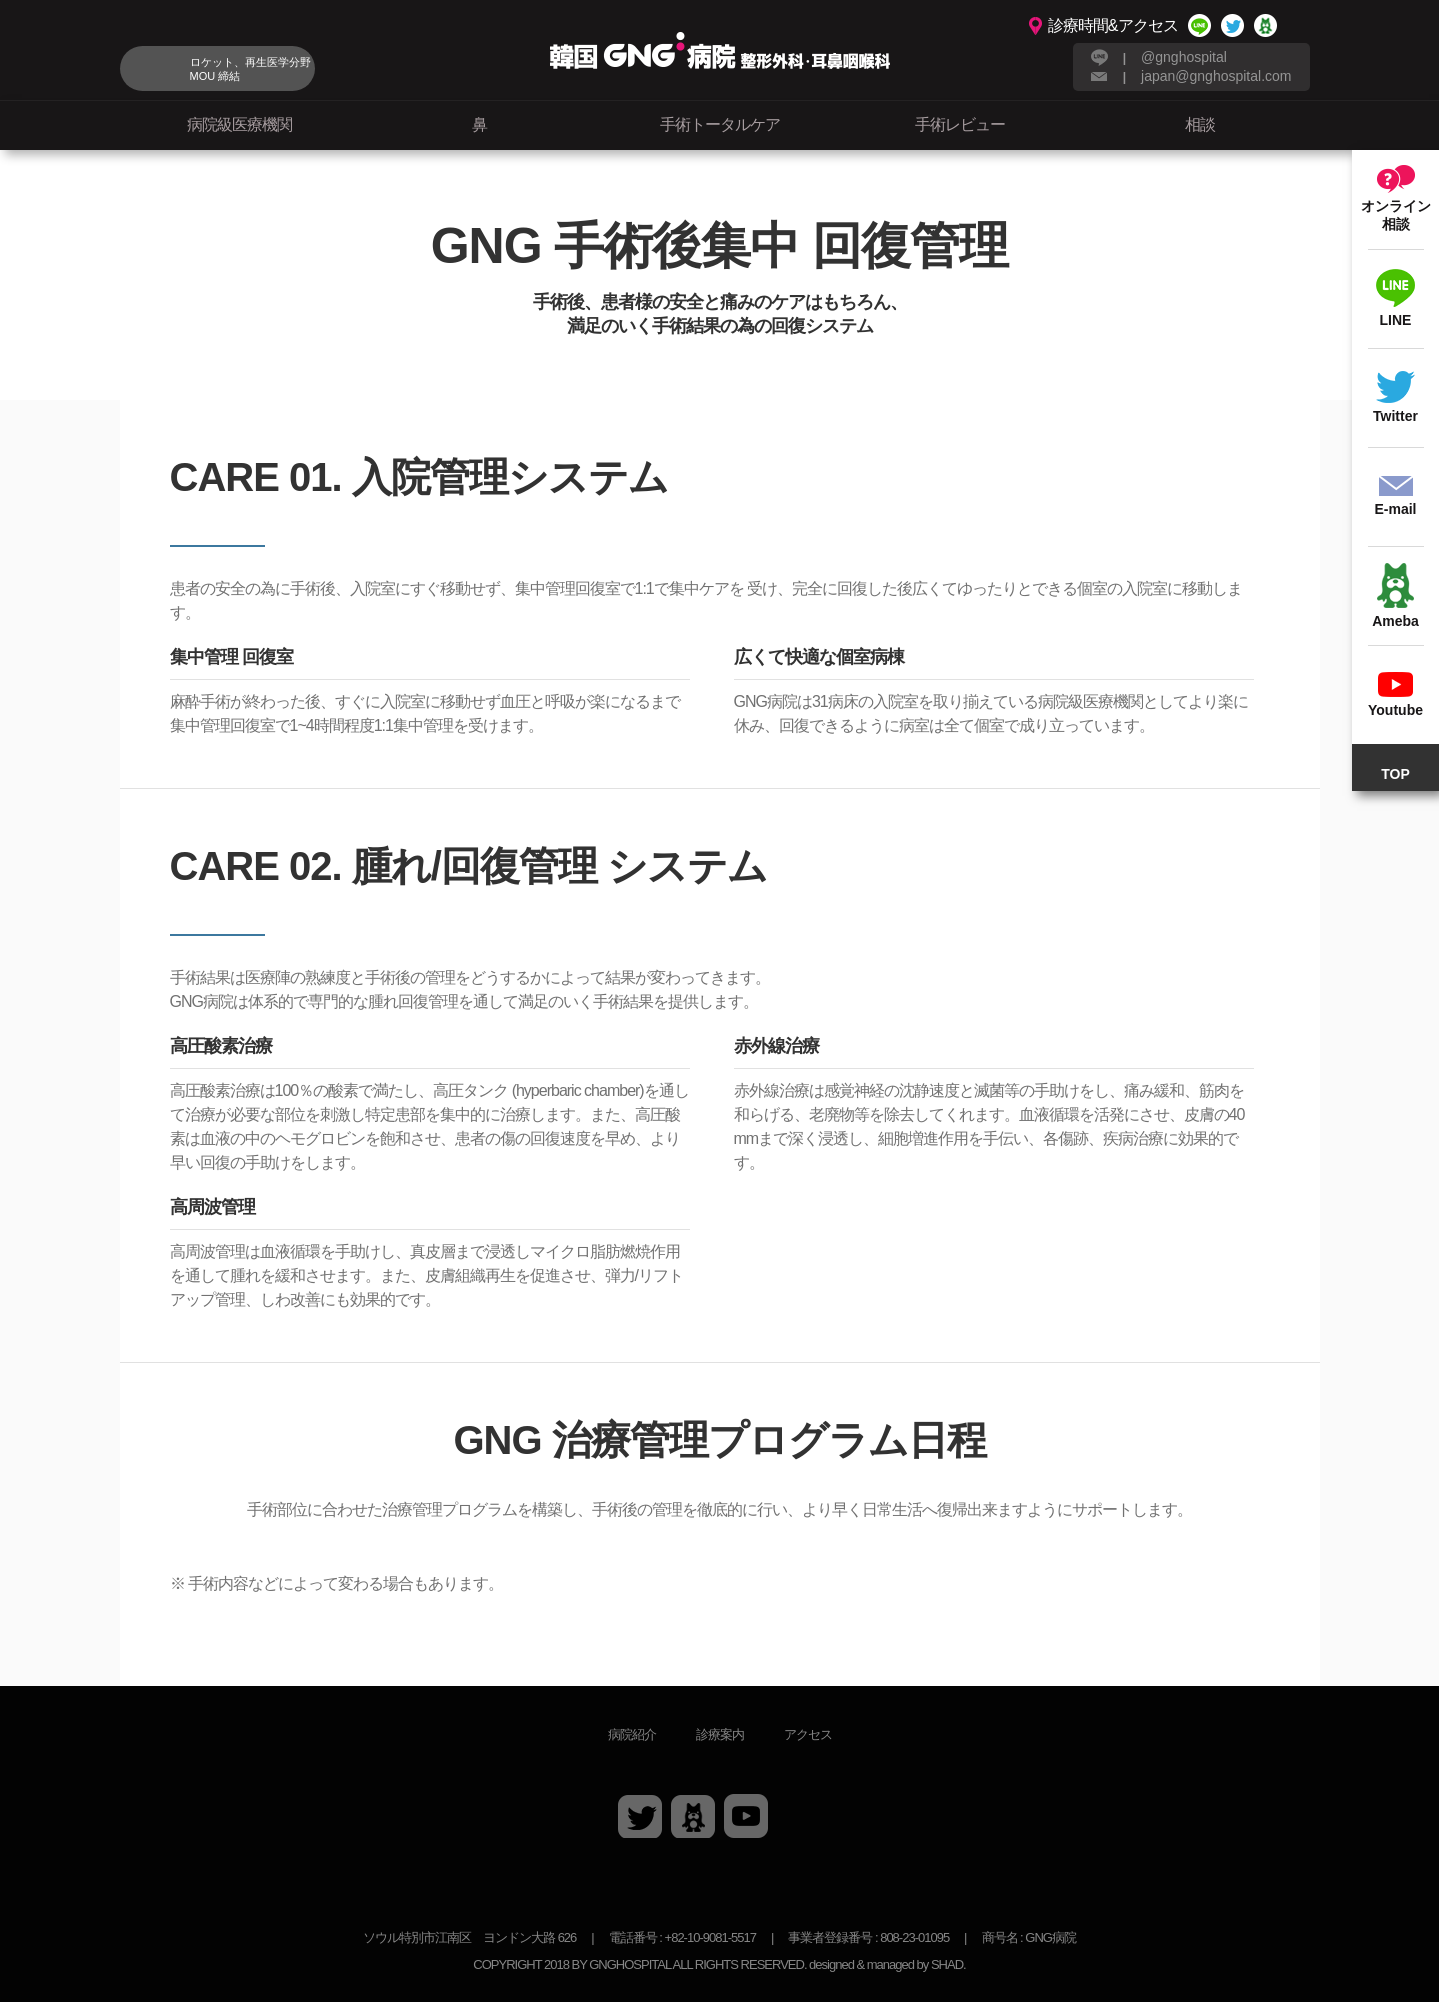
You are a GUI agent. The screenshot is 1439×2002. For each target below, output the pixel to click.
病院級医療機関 (239, 124)
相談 (1200, 124)
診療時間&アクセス (1113, 25)
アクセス (808, 1734)
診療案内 (720, 1734)
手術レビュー (960, 124)
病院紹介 (632, 1734)
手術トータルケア (720, 124)
